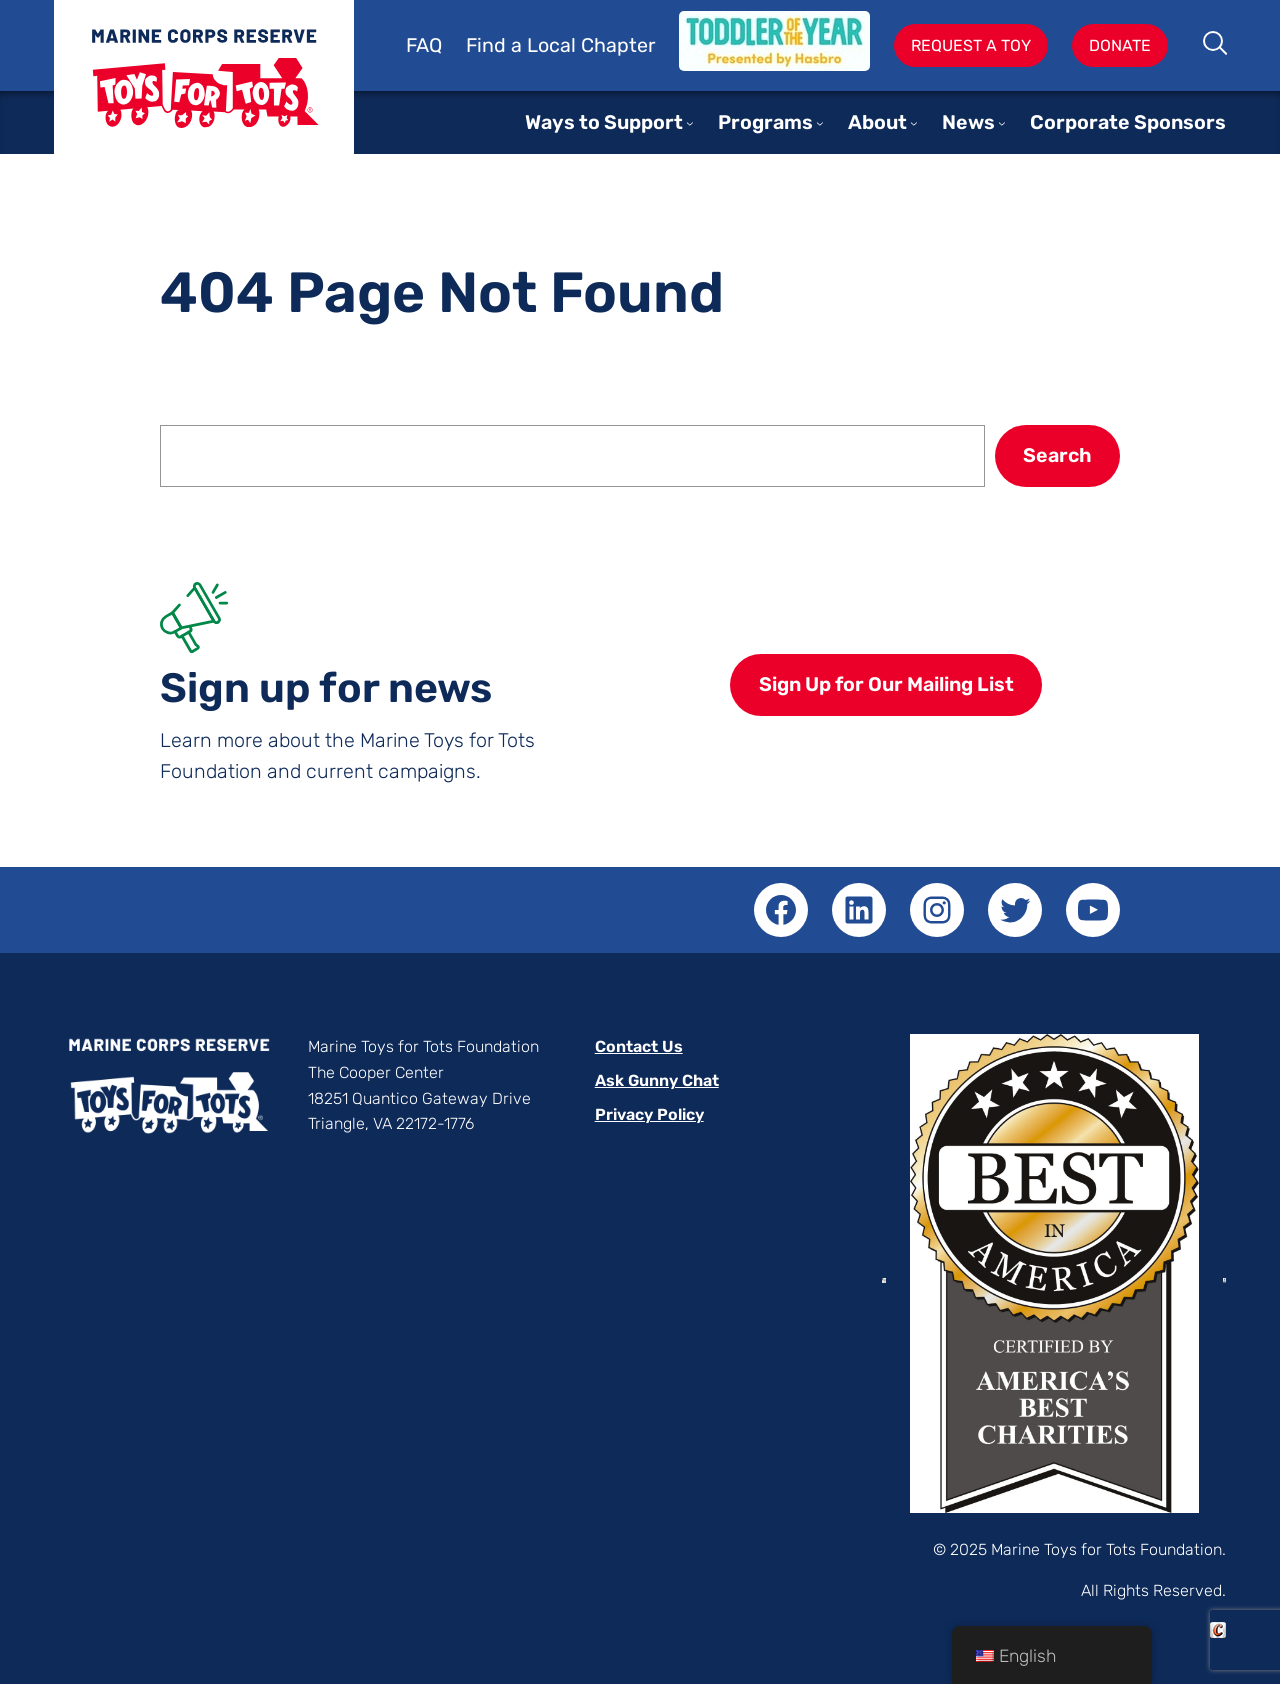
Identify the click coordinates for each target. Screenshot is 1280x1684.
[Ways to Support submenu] (690, 123)
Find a (496, 45)
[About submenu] (914, 123)
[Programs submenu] (820, 123)
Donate (1120, 45)
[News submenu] (1002, 123)
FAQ (424, 45)
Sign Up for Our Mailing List (886, 684)
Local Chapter (591, 45)
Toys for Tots (204, 92)
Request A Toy (971, 45)
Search (1216, 45)
